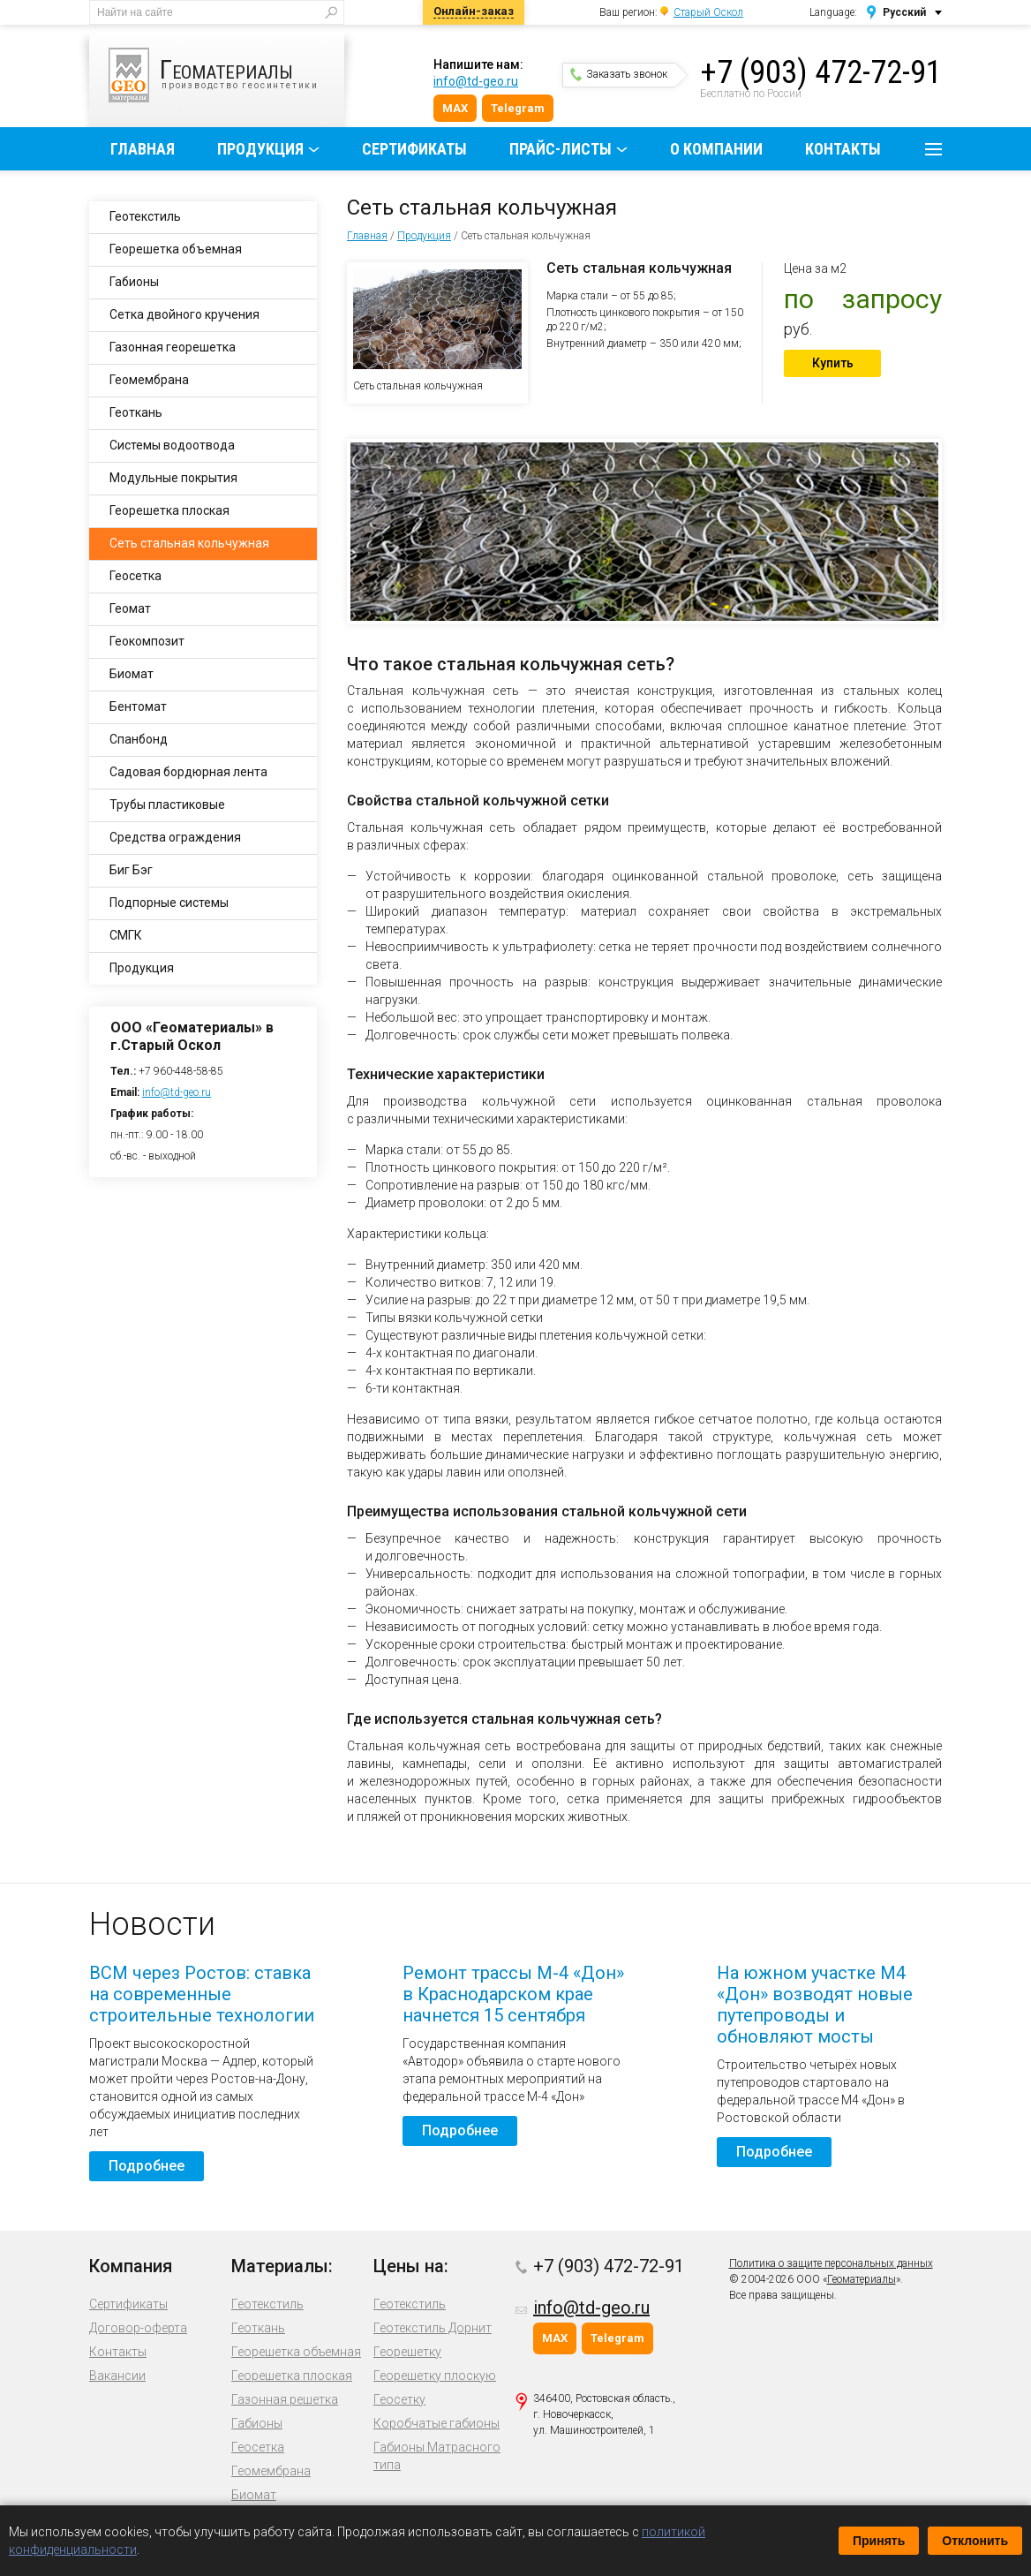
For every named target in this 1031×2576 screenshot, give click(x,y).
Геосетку (399, 2399)
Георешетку (407, 2352)
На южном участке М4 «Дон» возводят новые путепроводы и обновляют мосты (815, 2004)
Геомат (130, 608)
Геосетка (135, 576)
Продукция (260, 149)
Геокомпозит (146, 641)
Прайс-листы (560, 149)
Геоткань (135, 412)
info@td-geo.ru (475, 81)
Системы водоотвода (172, 445)
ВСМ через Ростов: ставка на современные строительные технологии (201, 1994)
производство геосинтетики (226, 75)
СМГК (125, 935)
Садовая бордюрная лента (188, 772)
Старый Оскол (708, 12)
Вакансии (117, 2375)
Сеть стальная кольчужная (189, 543)
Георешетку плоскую (434, 2375)
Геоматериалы (861, 2279)
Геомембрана (149, 380)
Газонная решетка (284, 2399)
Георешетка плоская (169, 510)
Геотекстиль (145, 216)
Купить (833, 363)
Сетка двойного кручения (184, 314)
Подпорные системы (169, 902)
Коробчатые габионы (436, 2423)
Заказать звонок (618, 74)
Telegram (518, 108)
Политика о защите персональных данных (831, 2263)
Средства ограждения (175, 837)
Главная (142, 149)
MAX (455, 108)
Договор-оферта (138, 2328)
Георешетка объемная (175, 249)
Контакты (843, 149)
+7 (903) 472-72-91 (821, 72)
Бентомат (138, 706)
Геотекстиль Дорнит (432, 2328)
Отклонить (975, 2541)
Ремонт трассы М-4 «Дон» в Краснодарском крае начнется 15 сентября (513, 1994)
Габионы (134, 282)
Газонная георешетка (172, 347)
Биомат (131, 674)
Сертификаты (414, 149)
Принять (879, 2541)
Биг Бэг (131, 870)
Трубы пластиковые (167, 804)
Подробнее (146, 2165)
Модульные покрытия (173, 478)
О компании (716, 149)
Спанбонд (138, 739)
